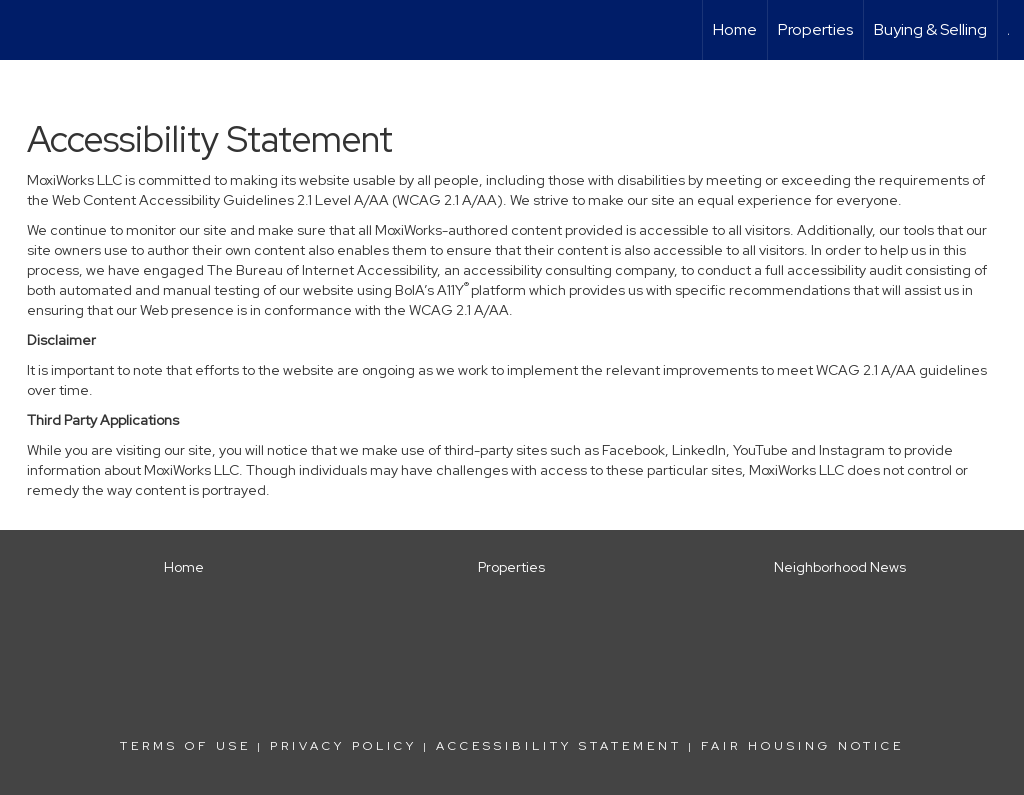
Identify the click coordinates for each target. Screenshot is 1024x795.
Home (735, 29)
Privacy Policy (343, 746)
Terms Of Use (185, 746)
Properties (815, 29)
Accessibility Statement (559, 746)
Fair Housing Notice (802, 746)
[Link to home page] (25, 30)
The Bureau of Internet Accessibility (322, 270)
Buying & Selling (930, 29)
